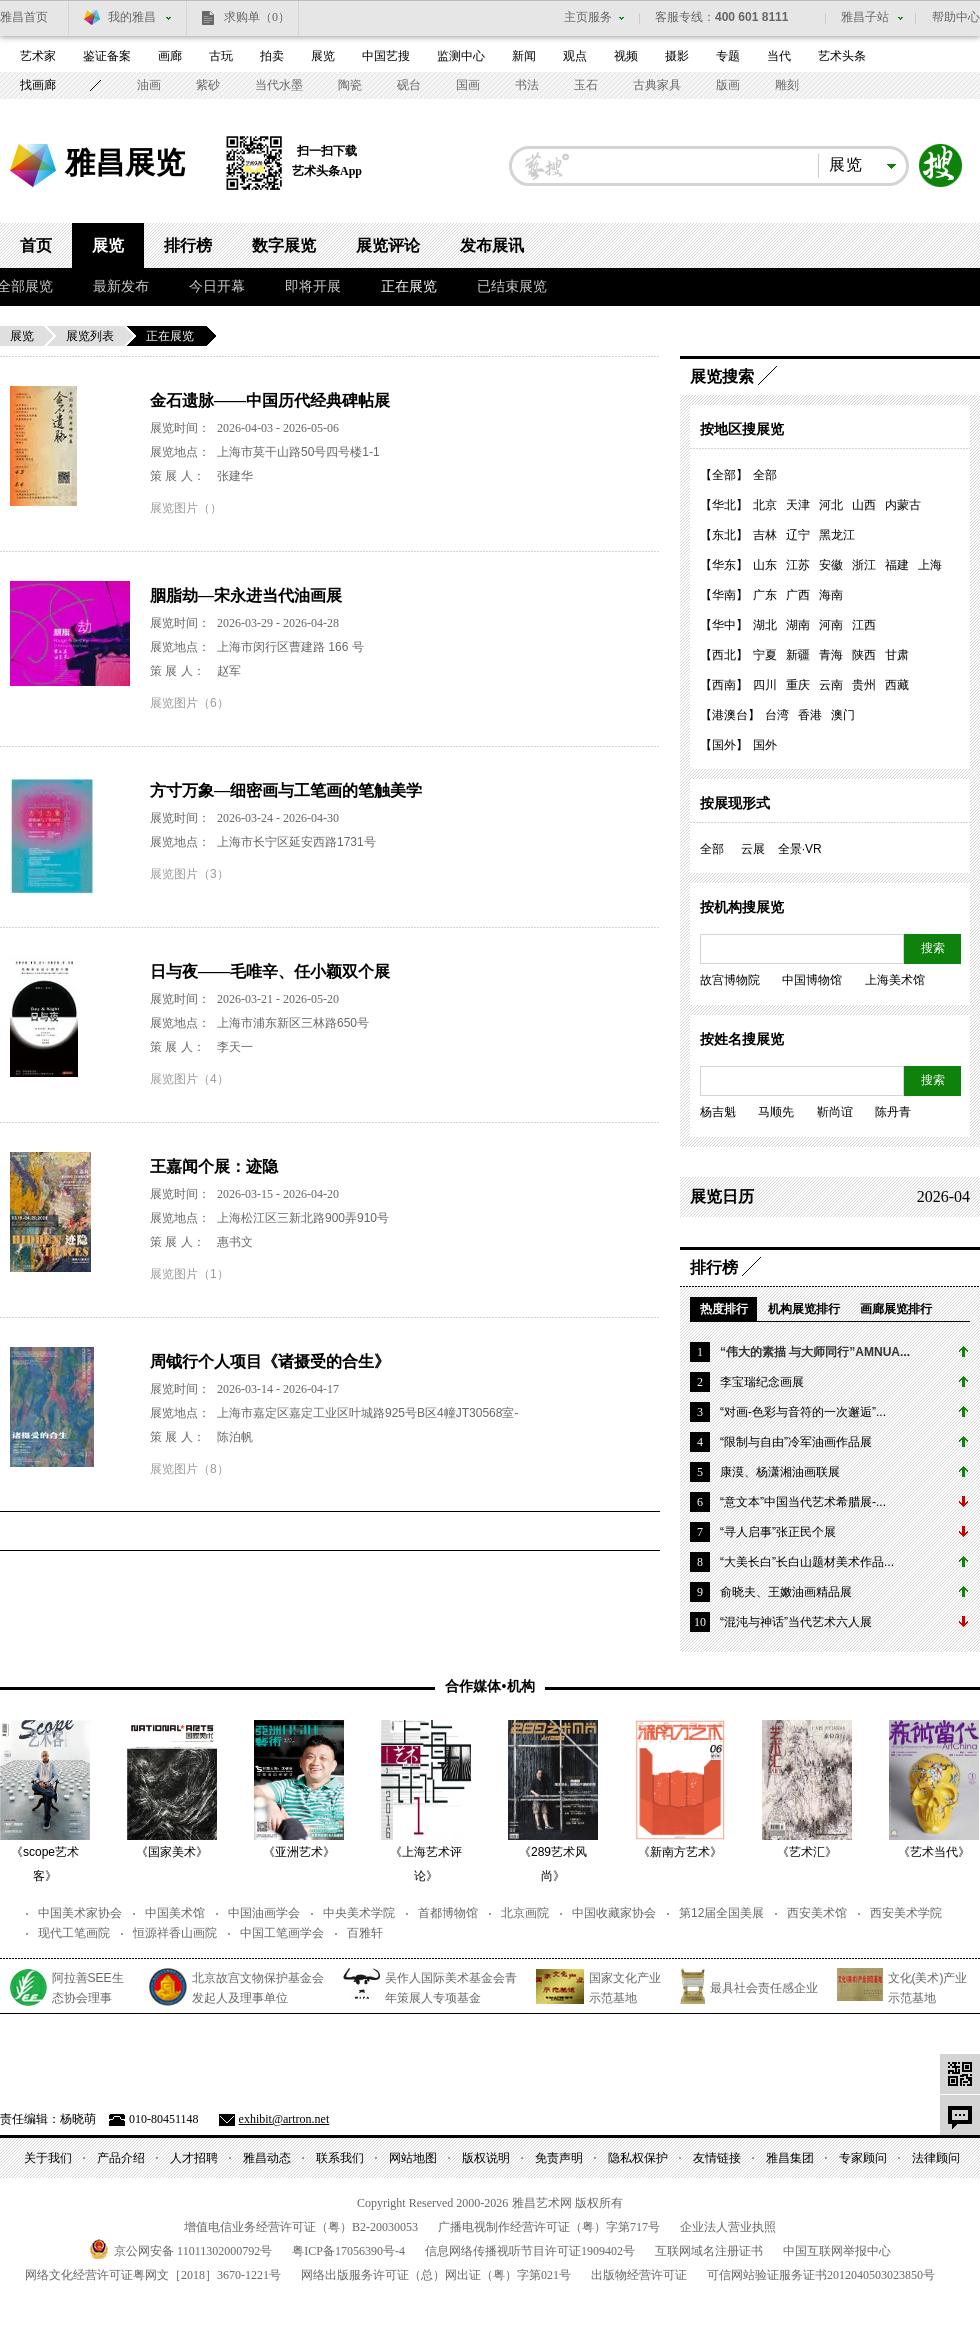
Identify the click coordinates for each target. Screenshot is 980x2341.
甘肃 (897, 655)
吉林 (765, 535)
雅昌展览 (125, 162)
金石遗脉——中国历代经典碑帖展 (270, 400)
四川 (765, 685)
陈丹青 (893, 1112)
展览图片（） (186, 508)
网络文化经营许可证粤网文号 (153, 2275)
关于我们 (48, 2158)
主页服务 (588, 17)
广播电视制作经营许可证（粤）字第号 (549, 2227)
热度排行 (724, 1309)
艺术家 (38, 56)
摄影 (677, 56)
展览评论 (388, 245)
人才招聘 (194, 2158)
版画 (728, 85)
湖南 (798, 625)
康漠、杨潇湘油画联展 (780, 1472)
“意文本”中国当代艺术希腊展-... (803, 1502)
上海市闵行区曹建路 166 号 (290, 647)
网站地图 (413, 2158)
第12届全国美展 (721, 1913)
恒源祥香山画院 (175, 1933)
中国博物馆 (812, 980)
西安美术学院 (906, 1913)
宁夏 (765, 655)
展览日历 (722, 1196)
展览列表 (90, 336)
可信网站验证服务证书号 (821, 2275)
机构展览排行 (804, 1309)
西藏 (897, 685)
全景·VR (800, 849)
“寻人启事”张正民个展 (778, 1532)
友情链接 (717, 2158)
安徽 (831, 565)
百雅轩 (365, 1933)
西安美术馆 (817, 1913)
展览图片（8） (189, 1469)
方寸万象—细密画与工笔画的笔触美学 (286, 790)
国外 (765, 745)
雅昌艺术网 (35, 168)
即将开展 (313, 286)
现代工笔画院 (74, 1933)
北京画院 (525, 1913)
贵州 (864, 685)
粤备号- (348, 2251)
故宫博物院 (730, 980)
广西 (798, 595)
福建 (897, 565)
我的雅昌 (132, 17)
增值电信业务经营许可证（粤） (301, 2227)
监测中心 (461, 56)
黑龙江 (837, 535)
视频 (626, 56)
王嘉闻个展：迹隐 (214, 1166)
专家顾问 (863, 2158)
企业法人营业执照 (728, 2227)
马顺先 (776, 1112)
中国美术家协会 (80, 1913)
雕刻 (787, 85)
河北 (831, 505)
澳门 (843, 715)
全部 (765, 475)
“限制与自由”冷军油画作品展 (796, 1442)
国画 (468, 85)
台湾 (777, 715)
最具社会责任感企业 (764, 1988)
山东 (765, 565)
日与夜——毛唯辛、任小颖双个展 (270, 971)
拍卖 (272, 56)
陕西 (864, 655)
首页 (36, 245)
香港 (810, 715)
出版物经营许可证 (639, 2275)
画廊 (170, 56)
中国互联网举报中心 (837, 2251)
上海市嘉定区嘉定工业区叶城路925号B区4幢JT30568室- (367, 1413)
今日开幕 (217, 286)
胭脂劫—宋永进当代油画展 (246, 595)
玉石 (586, 85)
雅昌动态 (267, 2158)
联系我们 (340, 2158)
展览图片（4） (189, 1079)
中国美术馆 (175, 1913)
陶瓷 (350, 85)
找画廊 (38, 85)
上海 (930, 565)
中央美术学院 (359, 1913)
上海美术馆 (895, 980)
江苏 (798, 565)
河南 (831, 625)
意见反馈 (960, 2115)
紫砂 (208, 85)
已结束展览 (512, 286)
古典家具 (657, 85)
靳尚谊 (835, 1112)
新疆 (798, 655)
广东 (765, 595)
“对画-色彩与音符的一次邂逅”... (803, 1412)
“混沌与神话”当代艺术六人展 (796, 1622)
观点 (575, 56)
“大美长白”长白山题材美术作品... (807, 1562)
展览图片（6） (189, 703)
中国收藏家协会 (614, 1913)
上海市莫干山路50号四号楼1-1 (298, 452)
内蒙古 (903, 505)
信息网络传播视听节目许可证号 (530, 2251)
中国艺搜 (386, 56)
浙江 (864, 565)
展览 (323, 56)
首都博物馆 (448, 1913)
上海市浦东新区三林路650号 (293, 1023)
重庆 (798, 685)
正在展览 (409, 286)
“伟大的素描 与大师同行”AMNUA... (815, 1352)
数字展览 (284, 245)
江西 (864, 625)
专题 (728, 56)
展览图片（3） (189, 874)
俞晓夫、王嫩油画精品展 (786, 1592)
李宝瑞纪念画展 (762, 1382)
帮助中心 (956, 17)
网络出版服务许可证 (436, 2275)
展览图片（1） (189, 1274)
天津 (798, 505)
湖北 (765, 625)
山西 (864, 505)
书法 (527, 85)
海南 (831, 595)
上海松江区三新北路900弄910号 (303, 1218)
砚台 (409, 85)
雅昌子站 (865, 17)
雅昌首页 (24, 17)
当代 (779, 56)
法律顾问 (936, 2158)
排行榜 (188, 245)
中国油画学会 (264, 1913)
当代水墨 (279, 85)
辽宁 (798, 535)
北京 (765, 505)
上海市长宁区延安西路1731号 (296, 842)
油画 (149, 85)
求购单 (257, 17)
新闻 (524, 56)
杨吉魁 (718, 1112)
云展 (753, 849)
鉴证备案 (107, 56)
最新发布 (121, 286)
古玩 (221, 56)
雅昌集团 (790, 2158)
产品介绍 (121, 2158)
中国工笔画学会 (282, 1933)
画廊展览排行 (896, 1309)
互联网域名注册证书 (709, 2251)
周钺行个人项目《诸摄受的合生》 (270, 1361)
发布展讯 (492, 245)
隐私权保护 (638, 2158)
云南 (831, 685)
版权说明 (486, 2158)
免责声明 (559, 2158)
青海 (831, 655)
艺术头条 (842, 56)
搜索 (941, 166)
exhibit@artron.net (284, 2119)
